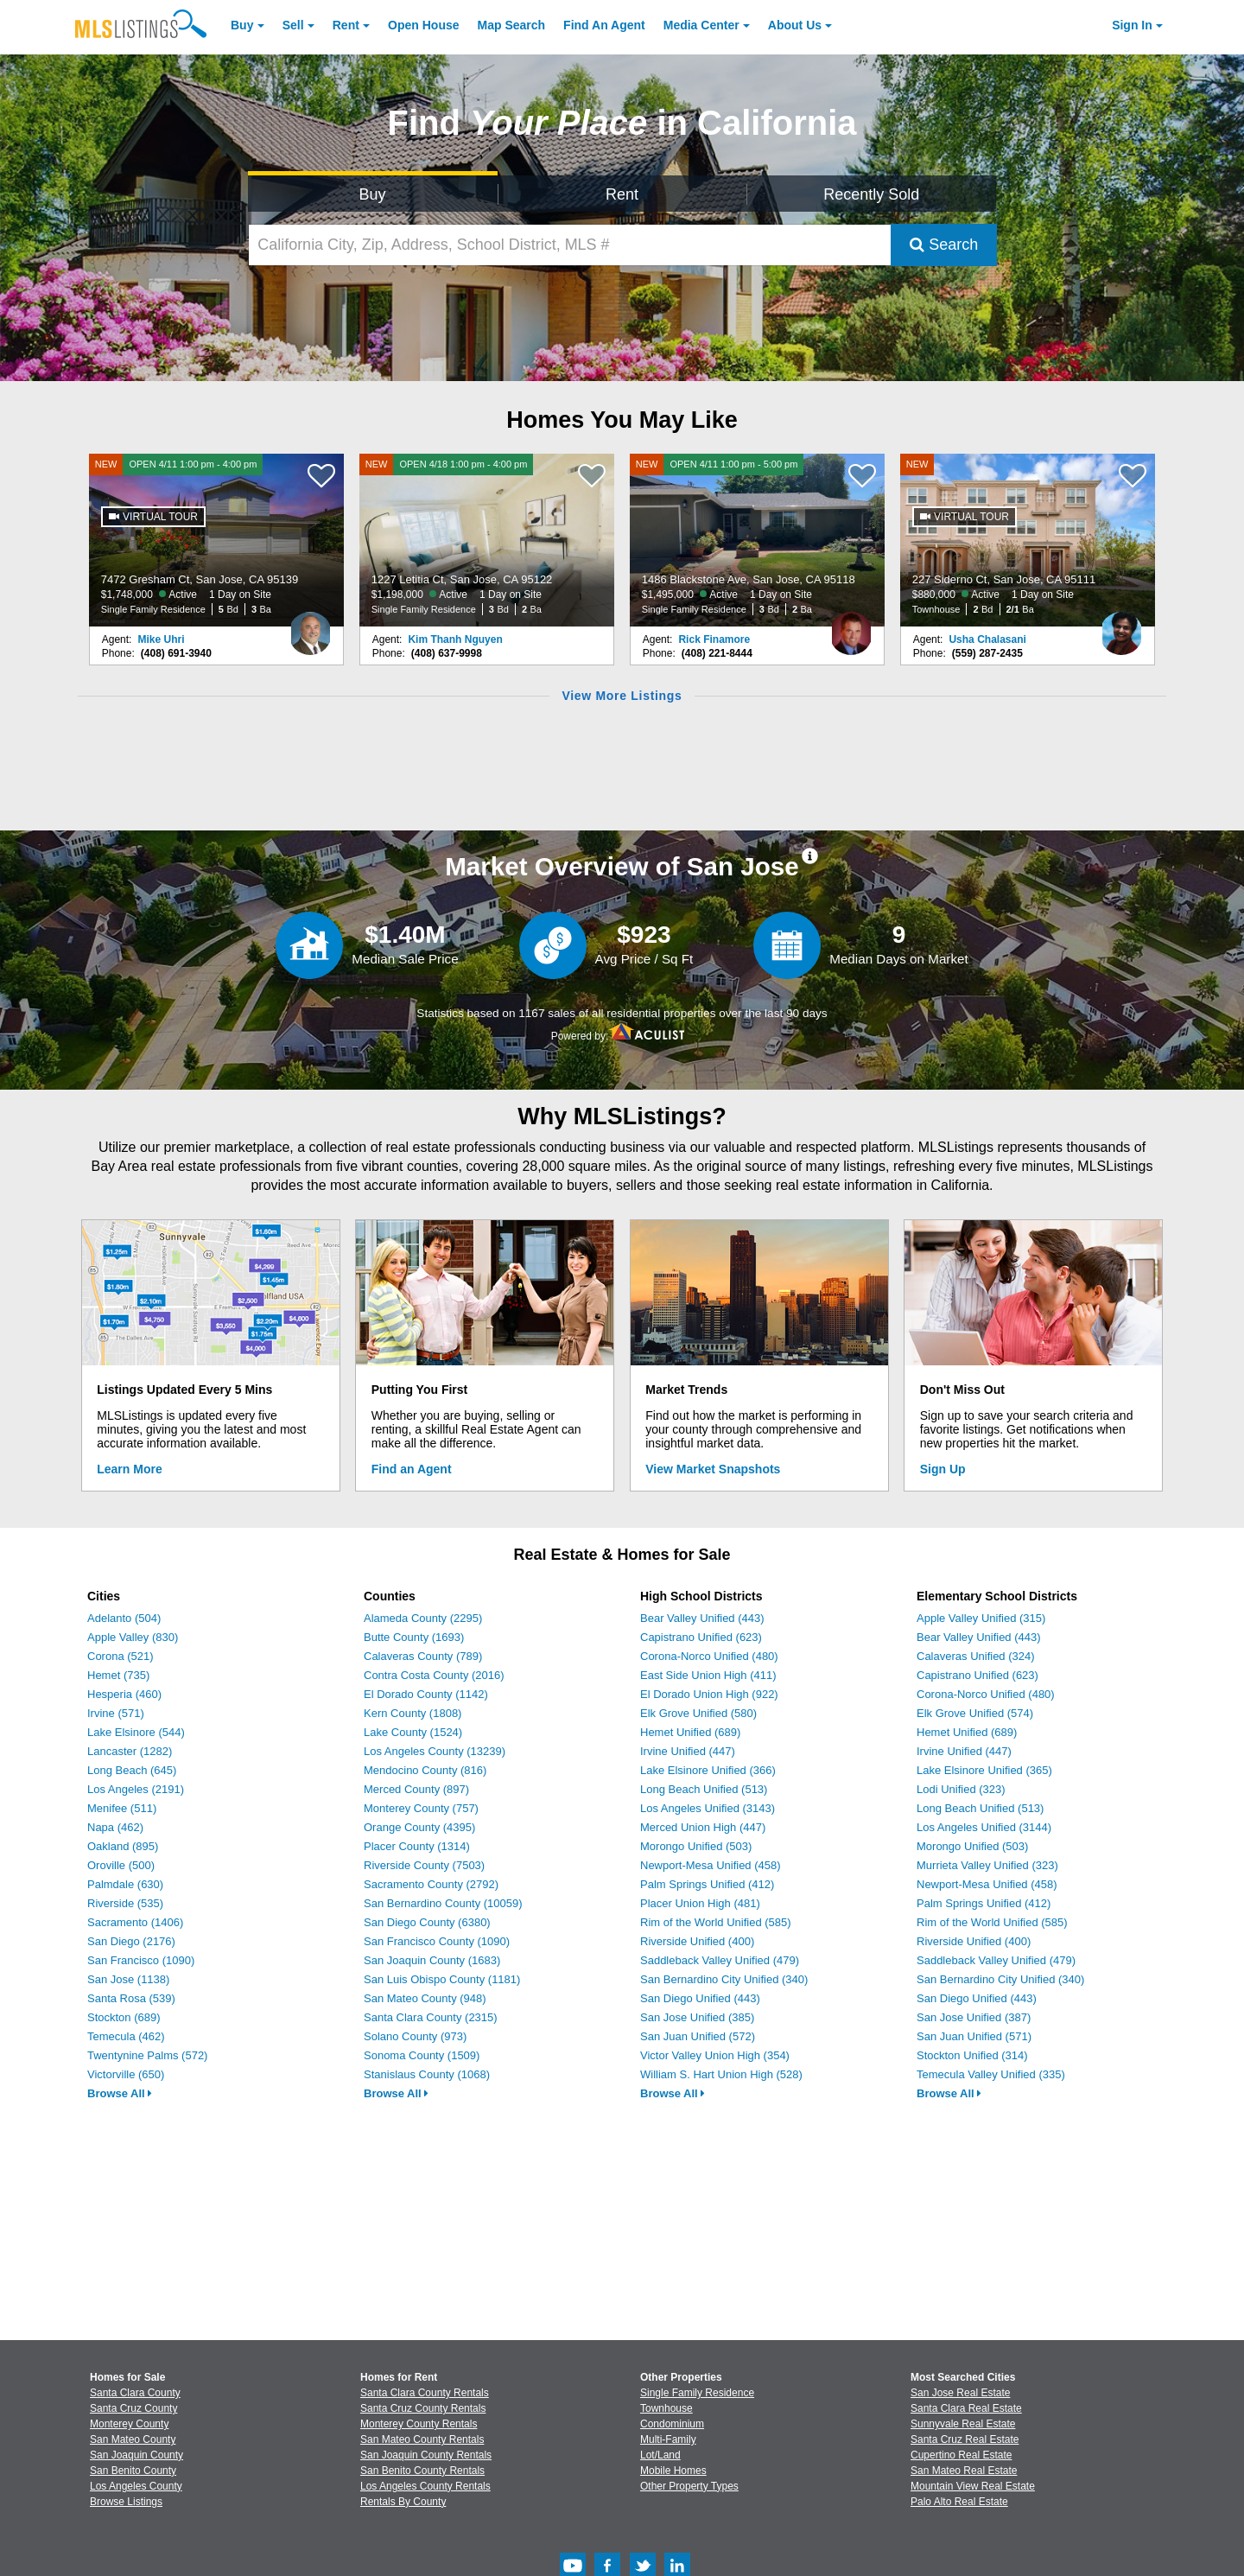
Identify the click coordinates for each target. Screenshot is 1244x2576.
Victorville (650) (125, 2074)
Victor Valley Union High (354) (715, 2055)
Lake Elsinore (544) (136, 1732)
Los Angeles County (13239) (434, 1751)
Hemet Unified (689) (690, 1732)
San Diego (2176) (131, 1941)
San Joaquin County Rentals (426, 2455)
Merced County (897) (416, 1789)
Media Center (701, 25)
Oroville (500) (121, 1865)
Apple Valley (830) (132, 1637)
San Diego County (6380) (427, 1922)
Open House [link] (423, 25)
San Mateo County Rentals (422, 2439)
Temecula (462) (126, 2036)
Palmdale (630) (125, 1884)
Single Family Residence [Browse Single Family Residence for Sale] (697, 2393)
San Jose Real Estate (960, 2393)
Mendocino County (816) (425, 1770)
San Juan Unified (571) (974, 2036)
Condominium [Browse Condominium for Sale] (672, 2424)
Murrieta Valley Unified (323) (987, 1865)
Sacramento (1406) (135, 1922)
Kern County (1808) (412, 1713)
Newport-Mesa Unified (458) (710, 1865)
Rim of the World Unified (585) (715, 1922)
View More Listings (622, 696)
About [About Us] (795, 25)
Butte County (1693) (414, 1637)
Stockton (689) (124, 2017)
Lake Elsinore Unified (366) (708, 1770)
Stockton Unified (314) (972, 2055)
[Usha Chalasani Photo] (1121, 626)
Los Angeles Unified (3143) (707, 1808)
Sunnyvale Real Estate (963, 2424)
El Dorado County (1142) (426, 1694)
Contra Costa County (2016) (434, 1675)
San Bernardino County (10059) (443, 1903)
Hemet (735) (118, 1675)
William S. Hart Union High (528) (721, 2074)
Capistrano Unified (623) (701, 1637)
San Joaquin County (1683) (432, 1960)
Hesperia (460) (124, 1694)
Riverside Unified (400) (697, 1941)
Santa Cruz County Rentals (423, 2408)
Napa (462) (115, 1827)
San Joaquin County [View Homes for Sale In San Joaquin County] (136, 2455)
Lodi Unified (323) (961, 1789)
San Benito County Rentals (422, 2471)
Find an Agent (411, 1469)
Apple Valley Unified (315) (981, 1618)
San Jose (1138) (128, 1979)
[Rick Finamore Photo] (851, 626)
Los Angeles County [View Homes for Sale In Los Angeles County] (136, 2486)
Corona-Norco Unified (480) (709, 1656)
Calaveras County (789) (423, 1656)
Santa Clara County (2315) (431, 2017)
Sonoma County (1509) (421, 2055)
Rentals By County (403, 2502)
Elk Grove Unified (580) (698, 1713)
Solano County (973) (415, 2036)
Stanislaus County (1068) (427, 2074)
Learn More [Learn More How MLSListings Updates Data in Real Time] (129, 1469)
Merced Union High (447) (702, 1827)
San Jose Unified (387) (974, 2017)
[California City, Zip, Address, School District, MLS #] (570, 245)
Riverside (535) (125, 1903)
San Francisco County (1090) (437, 1941)
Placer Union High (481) (700, 1903)
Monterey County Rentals (418, 2424)
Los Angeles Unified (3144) (984, 1827)
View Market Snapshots (712, 1469)
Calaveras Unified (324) (976, 1656)
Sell (293, 25)
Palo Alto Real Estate (959, 2502)
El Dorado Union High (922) (709, 1694)
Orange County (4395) (419, 1827)
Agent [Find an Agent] (604, 25)
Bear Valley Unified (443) (702, 1618)
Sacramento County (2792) (431, 1884)
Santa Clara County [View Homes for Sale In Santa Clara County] (135, 2393)
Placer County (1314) (417, 1846)
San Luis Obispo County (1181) (442, 1979)
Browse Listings (126, 2502)
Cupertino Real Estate (961, 2455)
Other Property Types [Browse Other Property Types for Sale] (689, 2486)
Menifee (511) (121, 1808)
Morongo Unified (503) (696, 1846)
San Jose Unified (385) (697, 2017)
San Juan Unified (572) (697, 2036)
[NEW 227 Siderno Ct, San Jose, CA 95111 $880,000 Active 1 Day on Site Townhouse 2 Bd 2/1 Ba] (1028, 540)
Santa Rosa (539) (131, 1998)
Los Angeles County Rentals (425, 2486)
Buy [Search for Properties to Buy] (372, 194)
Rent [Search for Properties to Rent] (622, 194)
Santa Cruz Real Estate (965, 2439)
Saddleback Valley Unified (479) (719, 1960)
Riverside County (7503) (424, 1865)
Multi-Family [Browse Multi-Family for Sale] (668, 2439)
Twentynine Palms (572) (147, 2055)
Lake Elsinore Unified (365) (984, 1770)
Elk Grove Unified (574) (975, 1713)
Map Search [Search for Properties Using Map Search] (512, 25)
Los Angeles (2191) (135, 1789)
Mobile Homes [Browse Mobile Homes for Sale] (673, 2471)
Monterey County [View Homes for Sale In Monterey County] (129, 2424)
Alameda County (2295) (423, 1618)
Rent (346, 25)
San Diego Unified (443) (700, 1998)
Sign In (1132, 25)
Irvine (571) (115, 1713)
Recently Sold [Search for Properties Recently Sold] (871, 194)
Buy (242, 25)
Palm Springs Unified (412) (707, 1884)
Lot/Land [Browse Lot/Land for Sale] (660, 2455)
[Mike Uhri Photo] (310, 626)
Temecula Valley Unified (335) (991, 2074)
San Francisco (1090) (140, 1960)
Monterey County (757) (421, 1808)
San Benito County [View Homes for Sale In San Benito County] (133, 2471)
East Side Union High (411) (708, 1675)
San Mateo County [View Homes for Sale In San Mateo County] (132, 2439)
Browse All (119, 2093)
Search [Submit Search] (944, 244)
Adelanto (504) (124, 1618)
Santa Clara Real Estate (966, 2408)
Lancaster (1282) (129, 1751)
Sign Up (943, 1469)
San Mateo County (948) (425, 1998)
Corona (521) (120, 1656)
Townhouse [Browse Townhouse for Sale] (666, 2408)
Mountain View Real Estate (973, 2486)
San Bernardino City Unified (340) (724, 1979)
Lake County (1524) (413, 1732)
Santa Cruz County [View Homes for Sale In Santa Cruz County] (133, 2408)
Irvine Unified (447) (687, 1751)
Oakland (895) (122, 1846)
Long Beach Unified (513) (703, 1789)
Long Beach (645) (131, 1770)
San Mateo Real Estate (964, 2471)
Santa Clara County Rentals (424, 2393)
